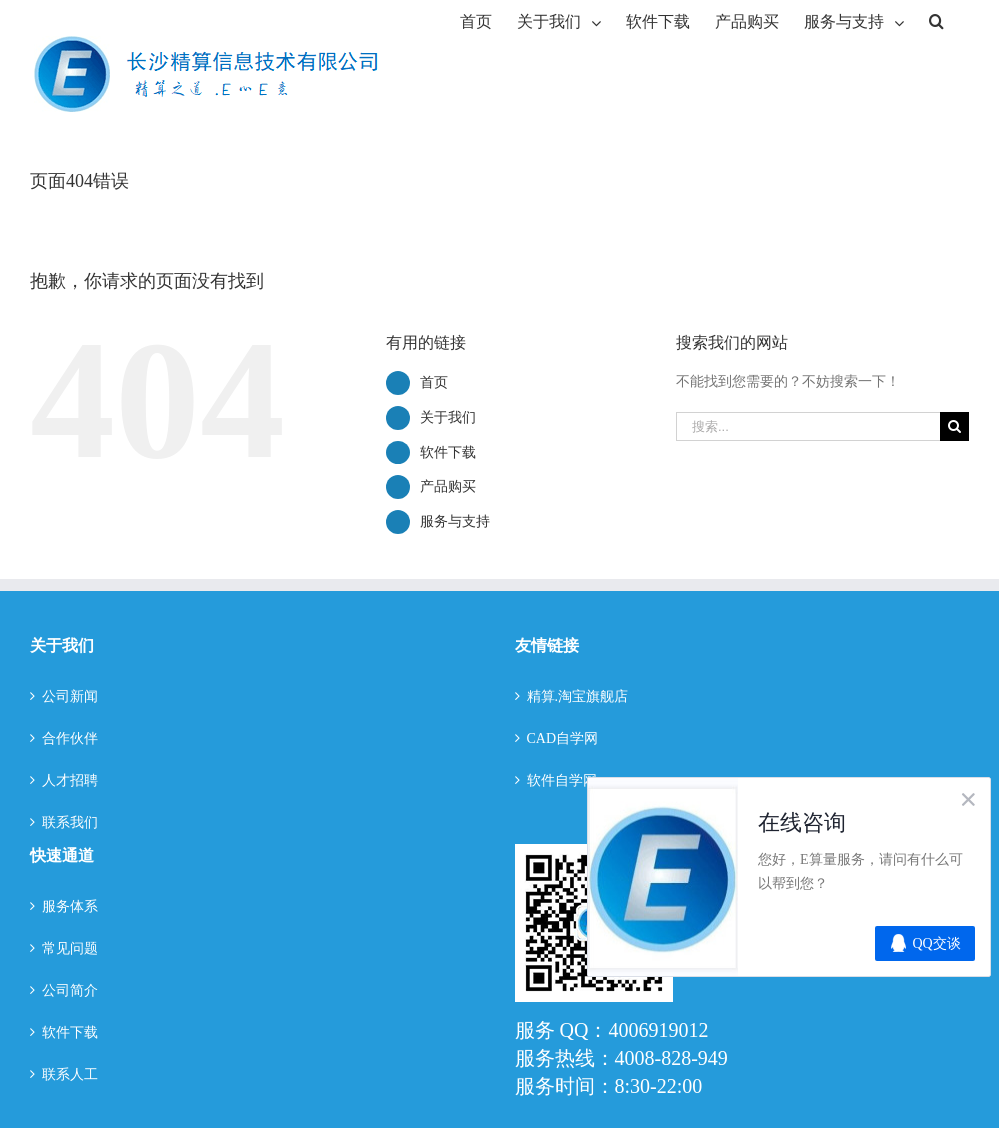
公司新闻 (70, 696)
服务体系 (70, 906)
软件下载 (448, 452)
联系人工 (70, 1074)
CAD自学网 (563, 738)
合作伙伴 (70, 738)
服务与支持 (455, 521)
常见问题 (70, 948)
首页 (434, 382)
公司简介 (70, 990)
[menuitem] (476, 20)
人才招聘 (70, 780)
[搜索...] (808, 426)
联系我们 (70, 822)
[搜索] (936, 20)
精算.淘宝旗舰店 (578, 696)
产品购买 (448, 486)
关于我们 (448, 417)
